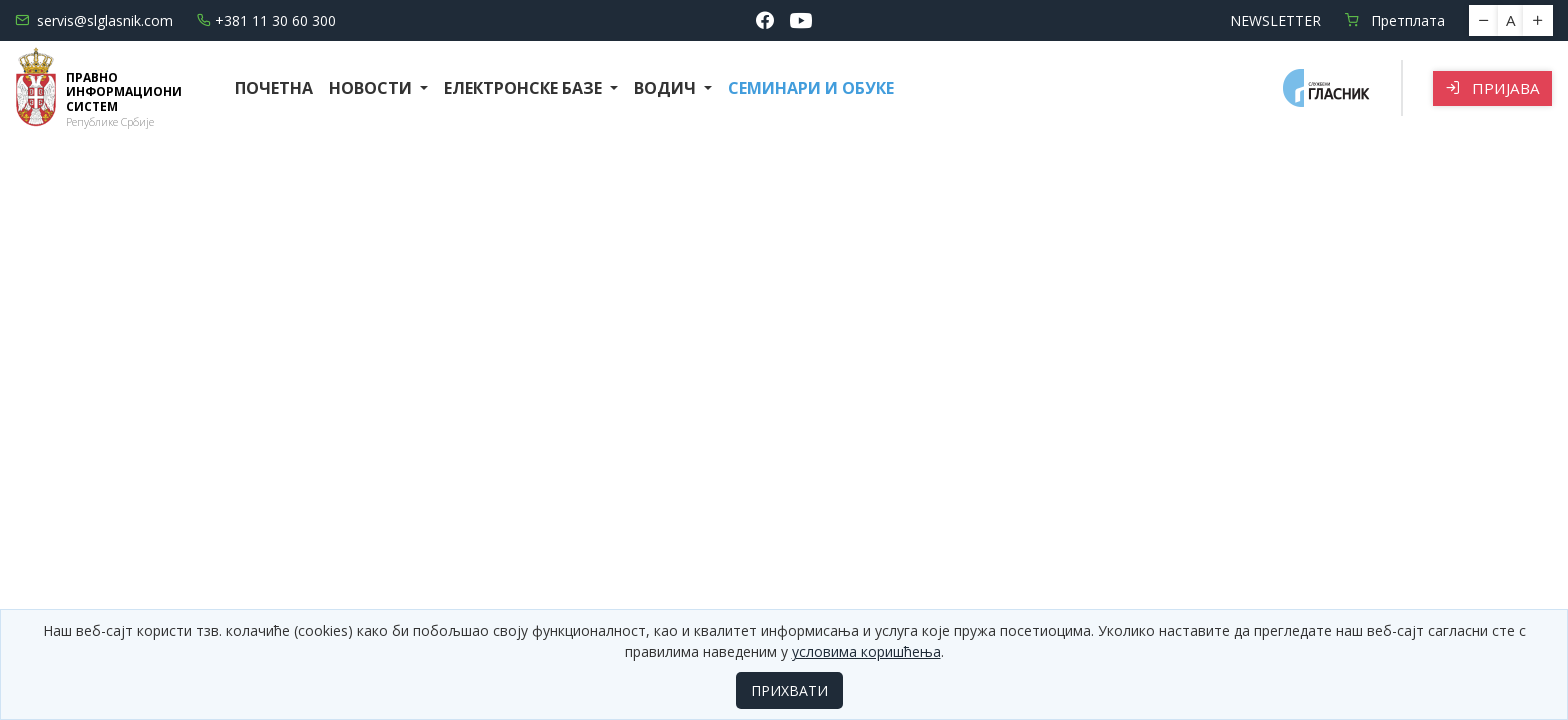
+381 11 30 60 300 (266, 20)
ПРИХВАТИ (789, 690)
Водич (667, 88)
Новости (372, 88)
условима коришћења (866, 651)
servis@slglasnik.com (94, 20)
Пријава (1492, 88)
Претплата (1395, 20)
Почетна (274, 88)
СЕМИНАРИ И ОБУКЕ (811, 88)
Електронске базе (525, 88)
